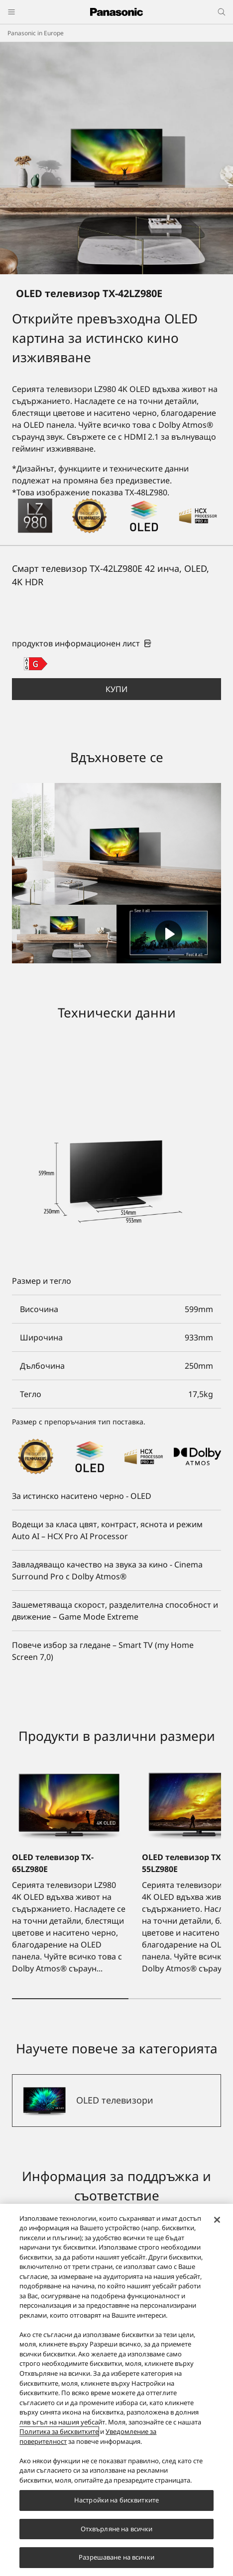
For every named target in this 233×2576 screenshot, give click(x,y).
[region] (116, 2390)
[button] (116, 689)
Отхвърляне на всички (117, 2528)
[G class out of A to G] (35, 663)
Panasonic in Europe (35, 33)
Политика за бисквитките (59, 2431)
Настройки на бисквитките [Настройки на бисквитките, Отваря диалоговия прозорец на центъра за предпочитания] (116, 2500)
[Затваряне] (217, 2220)
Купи (116, 689)
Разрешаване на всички (116, 2557)
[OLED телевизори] (116, 2100)
